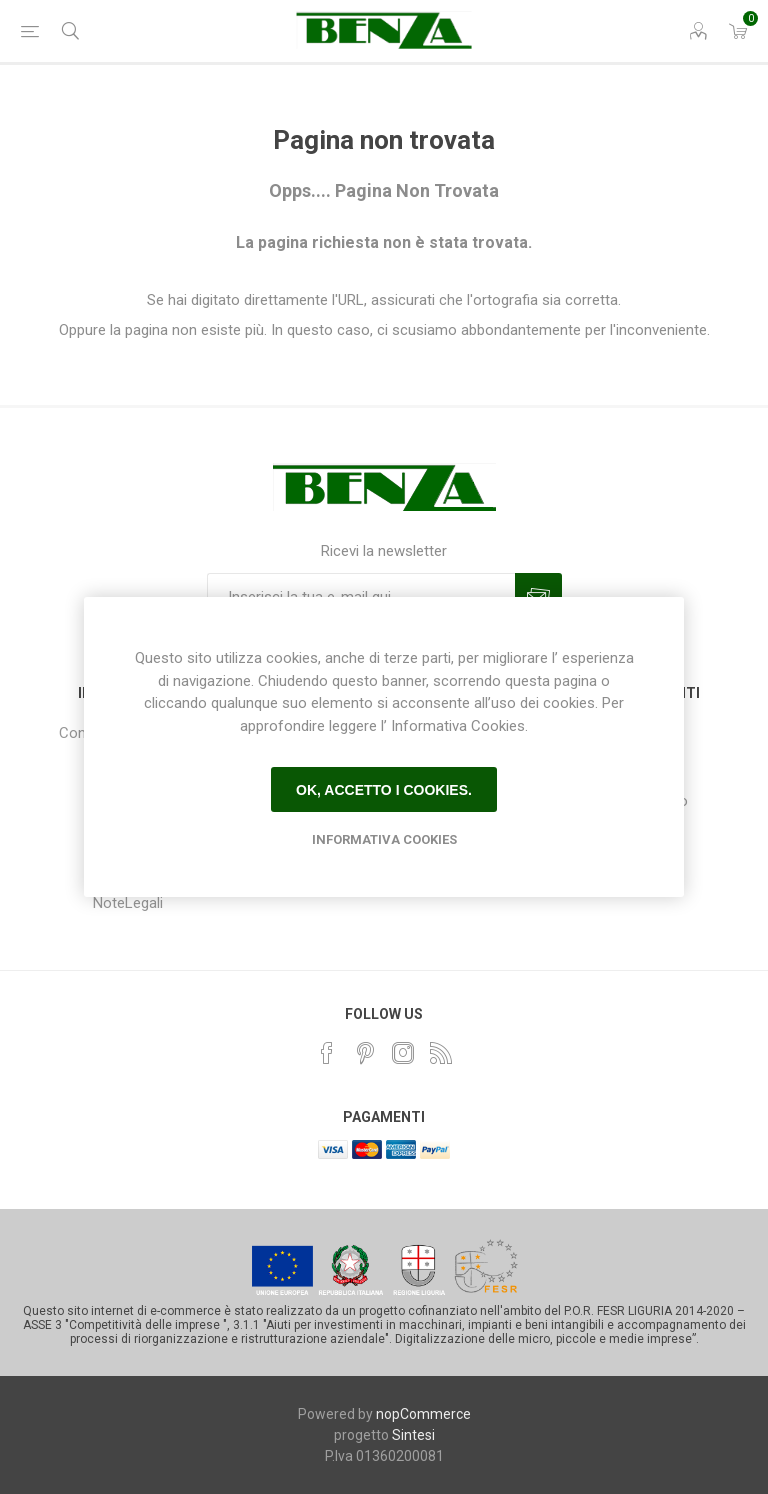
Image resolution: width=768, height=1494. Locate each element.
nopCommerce (423, 1414)
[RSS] (441, 1053)
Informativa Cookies (384, 839)
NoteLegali (128, 903)
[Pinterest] (365, 1053)
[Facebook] (327, 1053)
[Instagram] (403, 1053)
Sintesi (413, 1435)
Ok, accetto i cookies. (384, 790)
